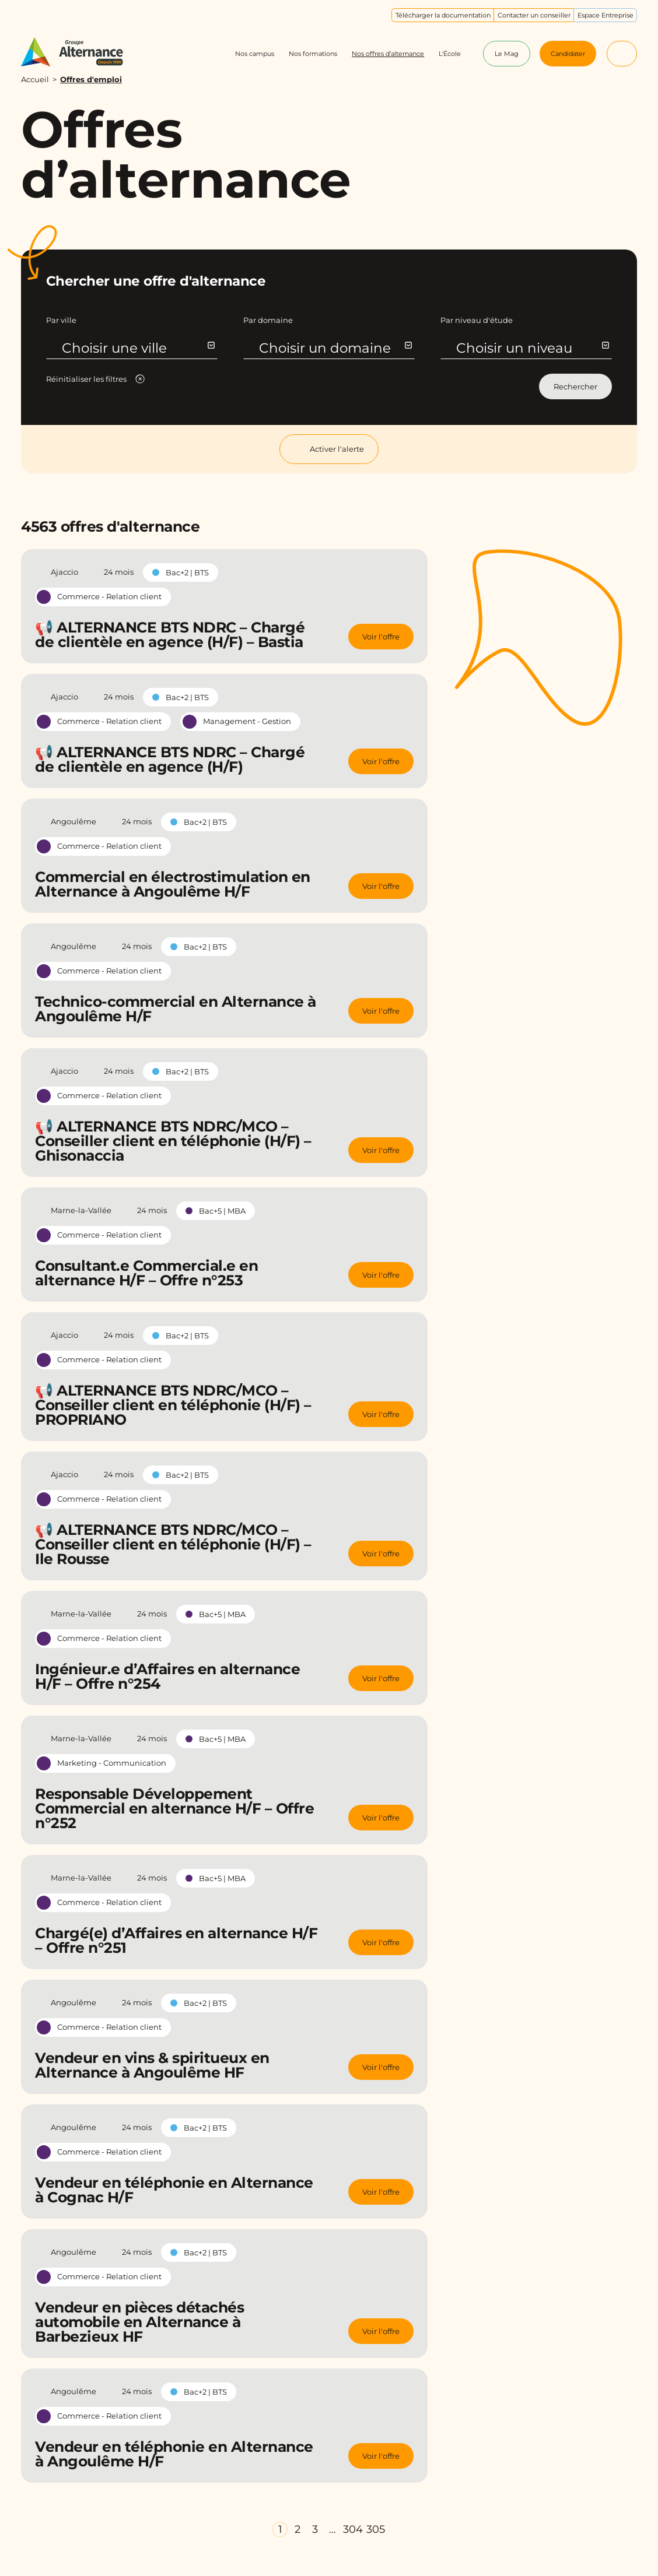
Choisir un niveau (532, 348)
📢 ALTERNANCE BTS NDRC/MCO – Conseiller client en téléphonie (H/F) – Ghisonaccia (173, 1140)
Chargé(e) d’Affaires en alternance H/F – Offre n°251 (176, 1940)
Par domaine (268, 320)
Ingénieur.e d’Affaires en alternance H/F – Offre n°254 (167, 1676)
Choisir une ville (138, 348)
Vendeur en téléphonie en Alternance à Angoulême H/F (174, 2454)
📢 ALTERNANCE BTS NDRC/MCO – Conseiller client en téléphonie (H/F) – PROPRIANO (173, 1405)
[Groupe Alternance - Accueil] (80, 51)
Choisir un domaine (335, 348)
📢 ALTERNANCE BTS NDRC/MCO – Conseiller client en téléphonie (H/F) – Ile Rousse (173, 1544)
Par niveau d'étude (476, 320)
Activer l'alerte (329, 449)
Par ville (61, 320)
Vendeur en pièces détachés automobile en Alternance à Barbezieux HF (139, 2322)
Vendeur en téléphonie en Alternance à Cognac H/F (174, 2190)
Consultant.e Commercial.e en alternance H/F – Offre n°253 (146, 1273)
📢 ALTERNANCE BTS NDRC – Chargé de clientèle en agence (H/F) (169, 759)
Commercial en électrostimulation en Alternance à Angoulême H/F (172, 884)
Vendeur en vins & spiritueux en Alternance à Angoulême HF (152, 2065)
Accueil (35, 79)
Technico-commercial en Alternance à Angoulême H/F (175, 1009)
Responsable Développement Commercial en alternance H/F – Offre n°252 (174, 1808)
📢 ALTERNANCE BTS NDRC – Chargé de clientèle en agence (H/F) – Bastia (169, 634)
